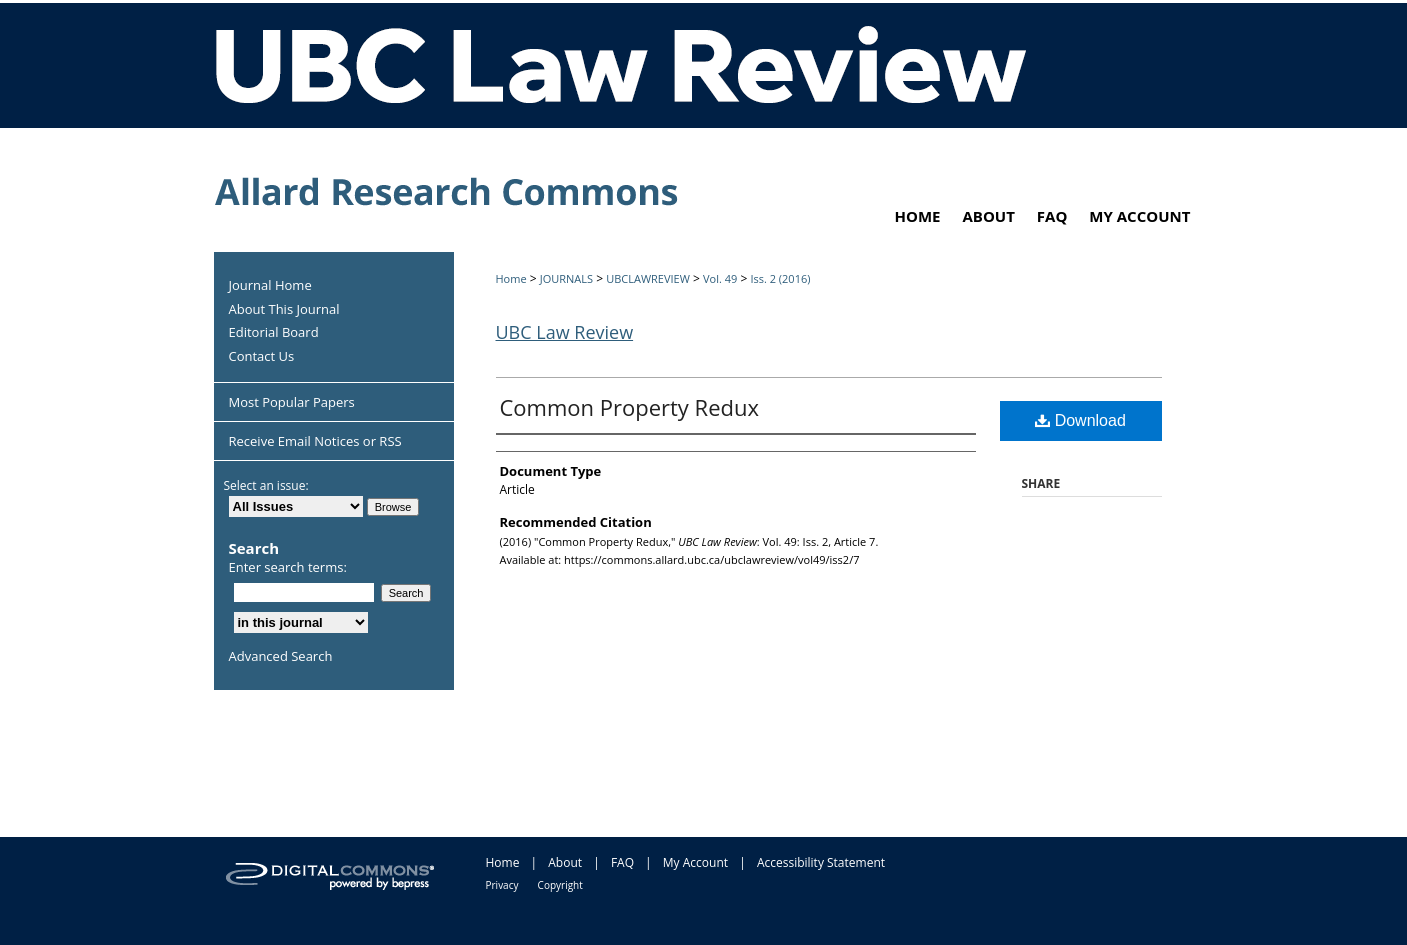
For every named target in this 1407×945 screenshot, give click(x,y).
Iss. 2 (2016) (780, 278)
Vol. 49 (720, 278)
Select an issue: (266, 485)
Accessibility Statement (821, 862)
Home (511, 278)
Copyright (560, 885)
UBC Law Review (565, 332)
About (565, 862)
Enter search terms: (288, 567)
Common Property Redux (630, 407)
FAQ (622, 862)
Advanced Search (281, 656)
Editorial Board (274, 333)
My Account (695, 862)
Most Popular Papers (292, 402)
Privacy (502, 885)
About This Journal (284, 310)
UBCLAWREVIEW (648, 278)
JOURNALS (566, 278)
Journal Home (270, 286)
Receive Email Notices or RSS (315, 441)
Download (1080, 420)
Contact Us (262, 357)
